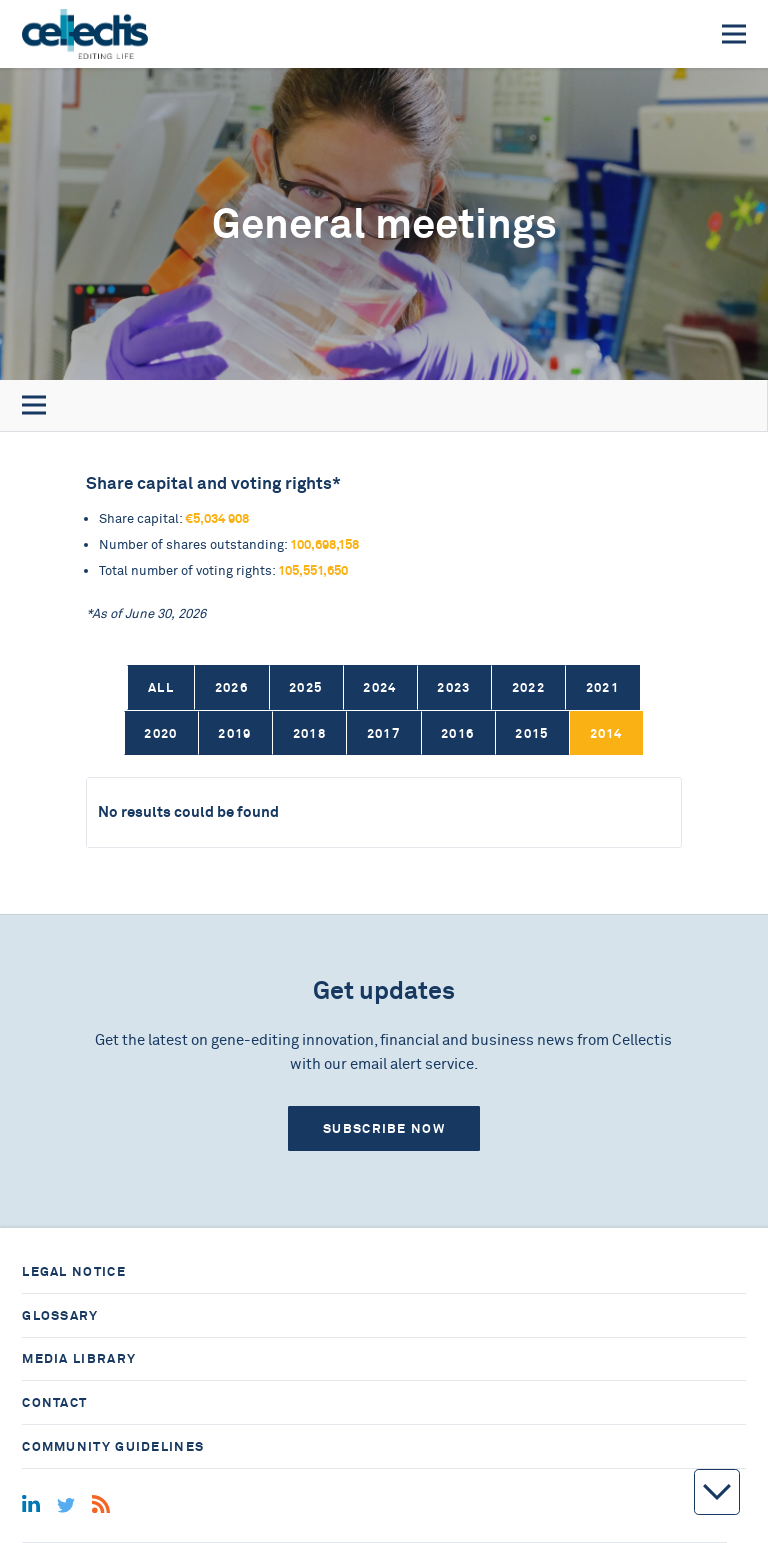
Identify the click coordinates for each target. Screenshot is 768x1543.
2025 (305, 687)
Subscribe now (384, 1128)
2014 (606, 733)
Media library (79, 1358)
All (161, 687)
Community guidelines (113, 1446)
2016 (457, 733)
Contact (54, 1402)
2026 (231, 687)
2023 (453, 687)
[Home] (84, 34)
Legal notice (74, 1271)
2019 (234, 733)
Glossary (60, 1315)
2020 (160, 733)
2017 (383, 733)
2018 (309, 733)
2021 (602, 687)
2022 (528, 687)
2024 (379, 687)
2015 (531, 733)
